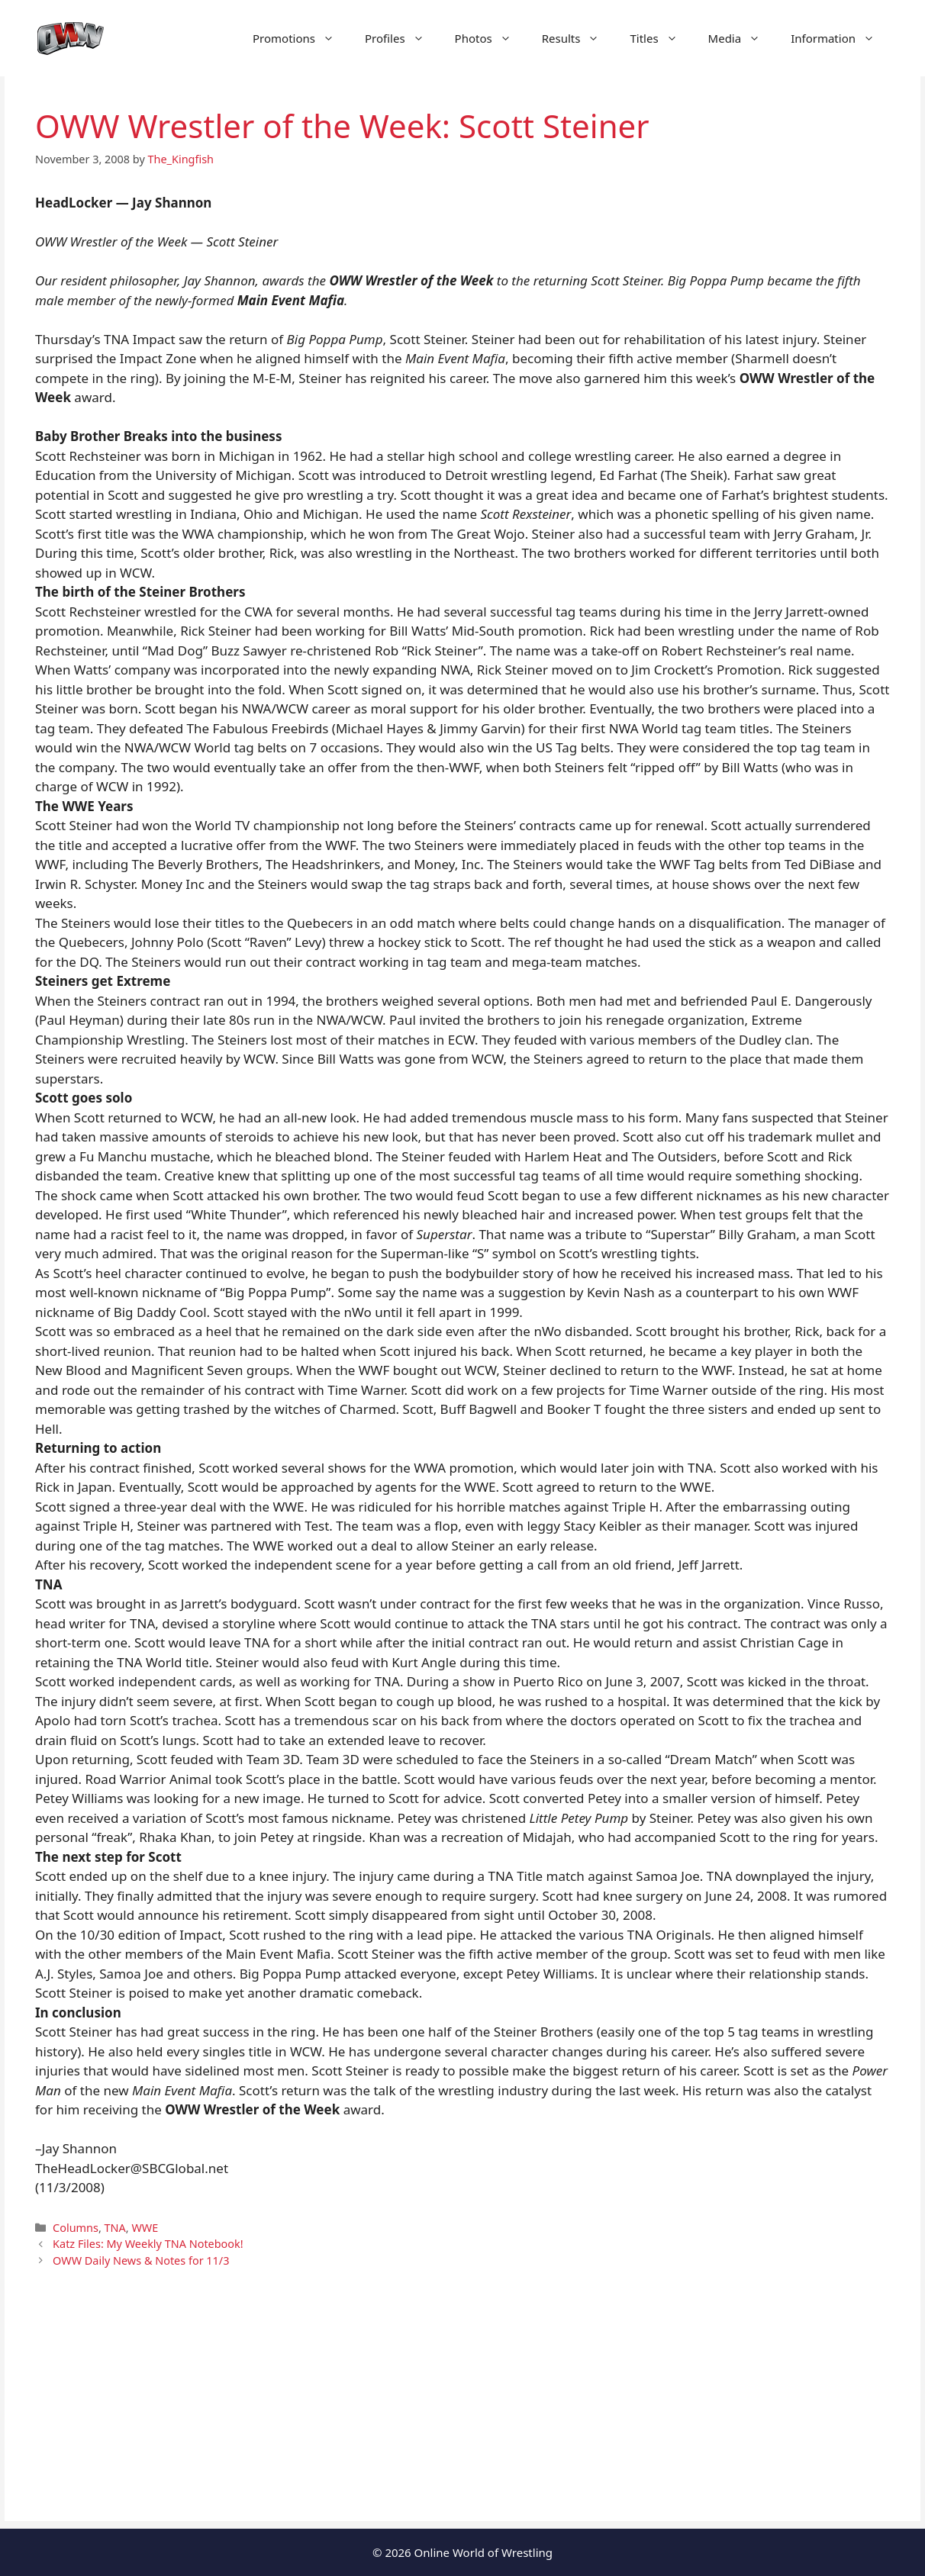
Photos (491, 38)
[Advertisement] (462, 2414)
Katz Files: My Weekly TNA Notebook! (148, 2243)
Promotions (301, 38)
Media (742, 38)
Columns (75, 2227)
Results (578, 38)
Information (840, 38)
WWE (144, 2227)
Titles (661, 38)
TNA (115, 2227)
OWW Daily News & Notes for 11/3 (141, 2260)
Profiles (402, 38)
